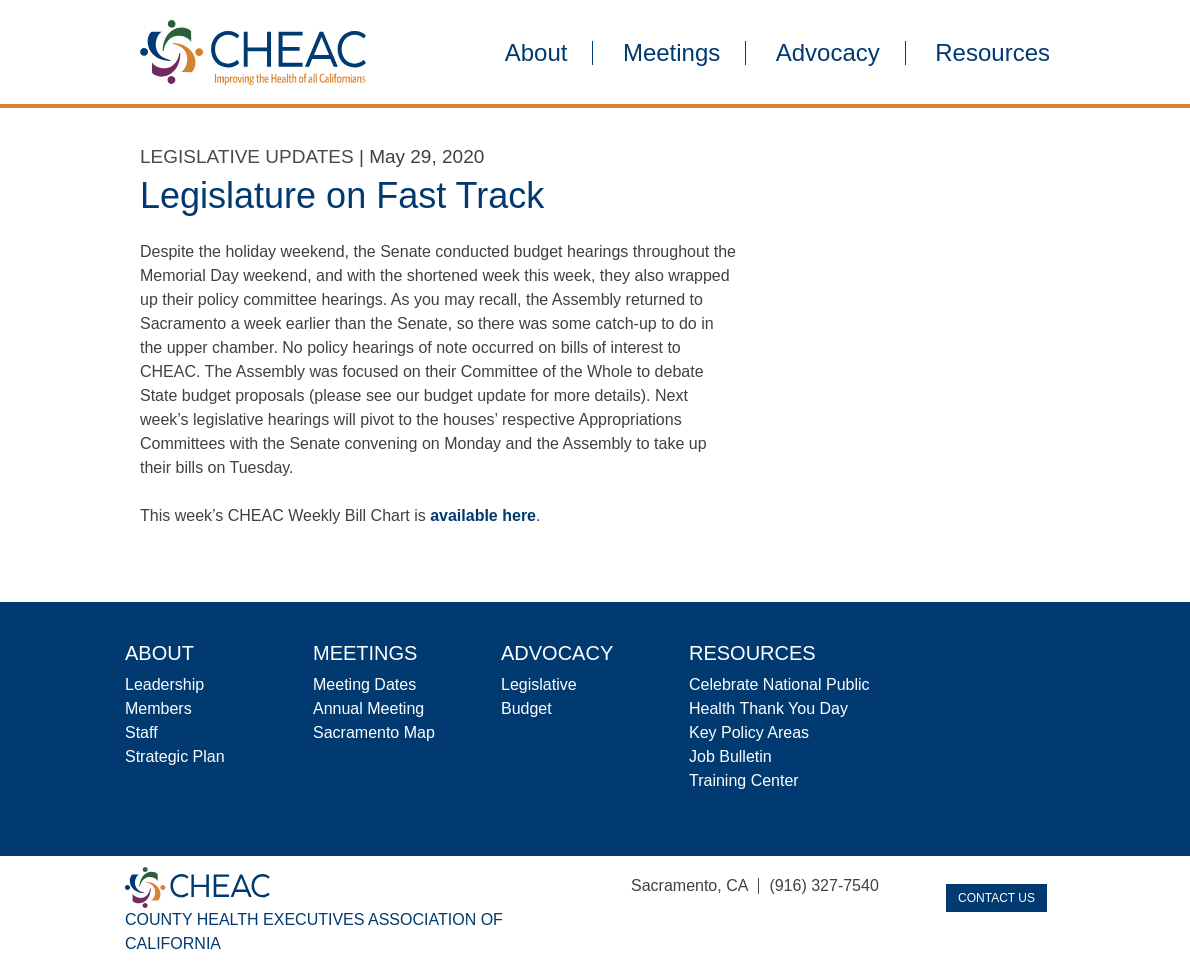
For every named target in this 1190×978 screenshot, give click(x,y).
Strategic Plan (175, 756)
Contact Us (996, 898)
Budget (526, 708)
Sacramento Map (374, 732)
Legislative (539, 684)
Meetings (671, 53)
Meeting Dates (364, 684)
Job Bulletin (730, 756)
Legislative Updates (247, 156)
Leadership (164, 684)
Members (158, 708)
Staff (141, 732)
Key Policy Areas (749, 732)
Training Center (744, 780)
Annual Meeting (368, 708)
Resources (992, 53)
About (536, 53)
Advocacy (828, 53)
